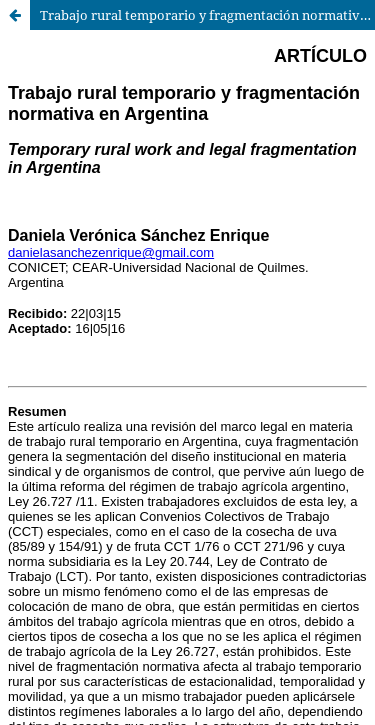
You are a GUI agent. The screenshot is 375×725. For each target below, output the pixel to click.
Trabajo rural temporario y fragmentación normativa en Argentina (207, 15)
